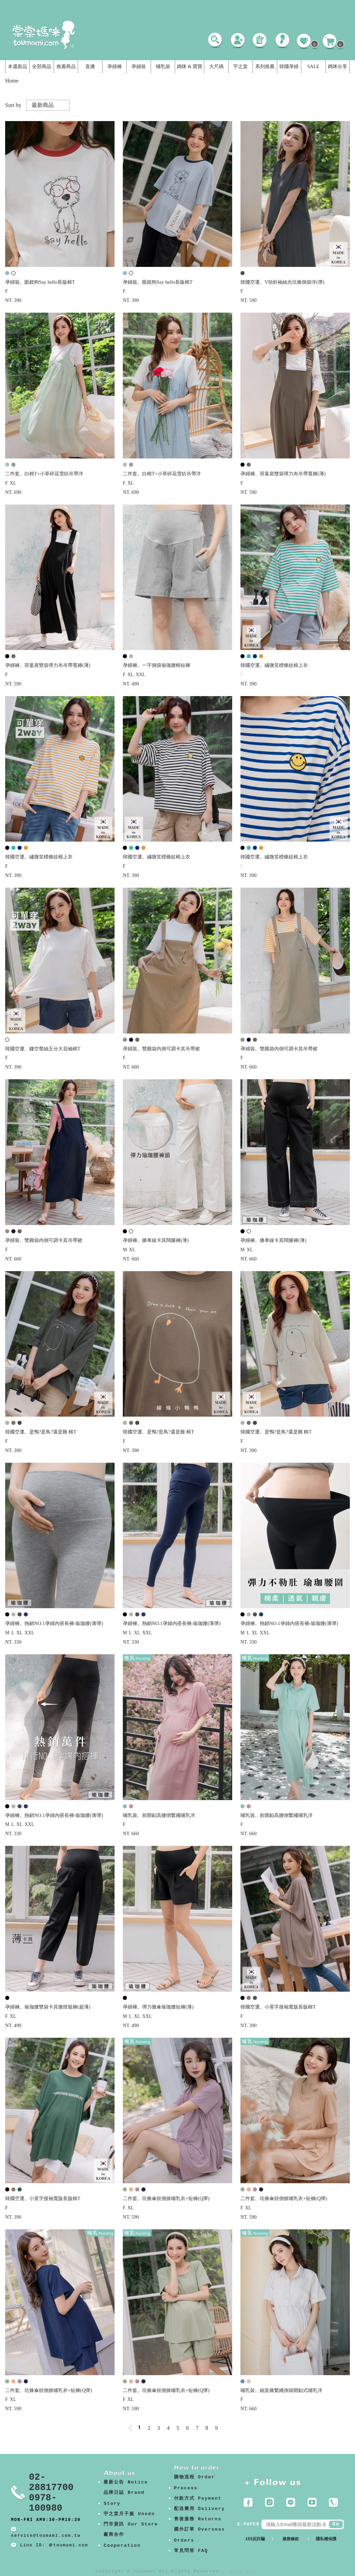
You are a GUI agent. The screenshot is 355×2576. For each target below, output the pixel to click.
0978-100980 (45, 2503)
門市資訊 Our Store (131, 2524)
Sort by (13, 105)
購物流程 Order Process (194, 2483)
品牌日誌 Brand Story (124, 2498)
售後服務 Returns (198, 2519)
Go (336, 2524)
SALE (313, 66)
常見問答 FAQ (191, 2550)
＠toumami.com (68, 2545)
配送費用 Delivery (199, 2508)
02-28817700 (51, 2482)
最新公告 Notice (126, 2482)
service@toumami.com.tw (45, 2535)
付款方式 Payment (198, 2498)
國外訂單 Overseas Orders (199, 2535)
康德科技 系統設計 (244, 2571)
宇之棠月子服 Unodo (129, 2514)
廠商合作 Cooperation (122, 2540)
